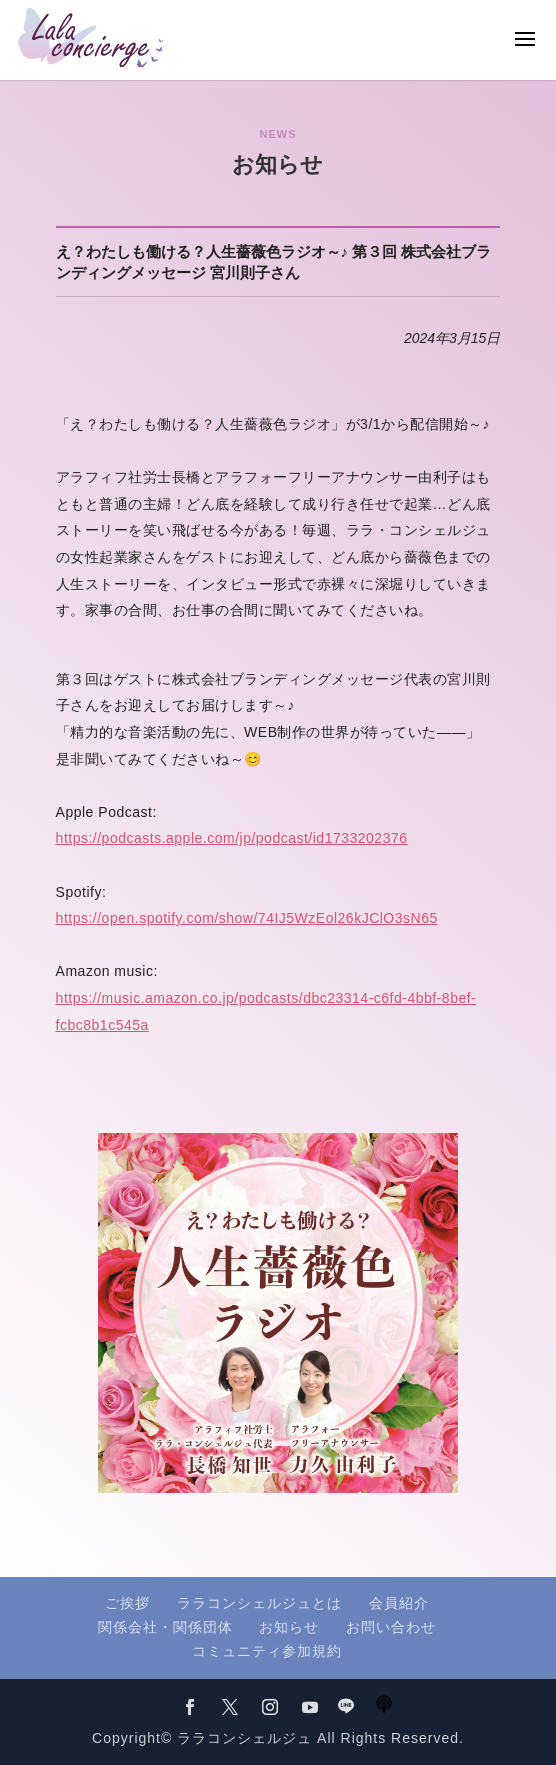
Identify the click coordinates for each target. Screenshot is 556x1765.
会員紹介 (399, 1603)
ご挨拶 (127, 1603)
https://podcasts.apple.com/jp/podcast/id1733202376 (232, 838)
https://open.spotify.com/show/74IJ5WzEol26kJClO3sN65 (247, 918)
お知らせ (289, 1627)
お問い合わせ (391, 1627)
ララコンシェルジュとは (259, 1603)
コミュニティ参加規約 (267, 1651)
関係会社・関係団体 (165, 1627)
